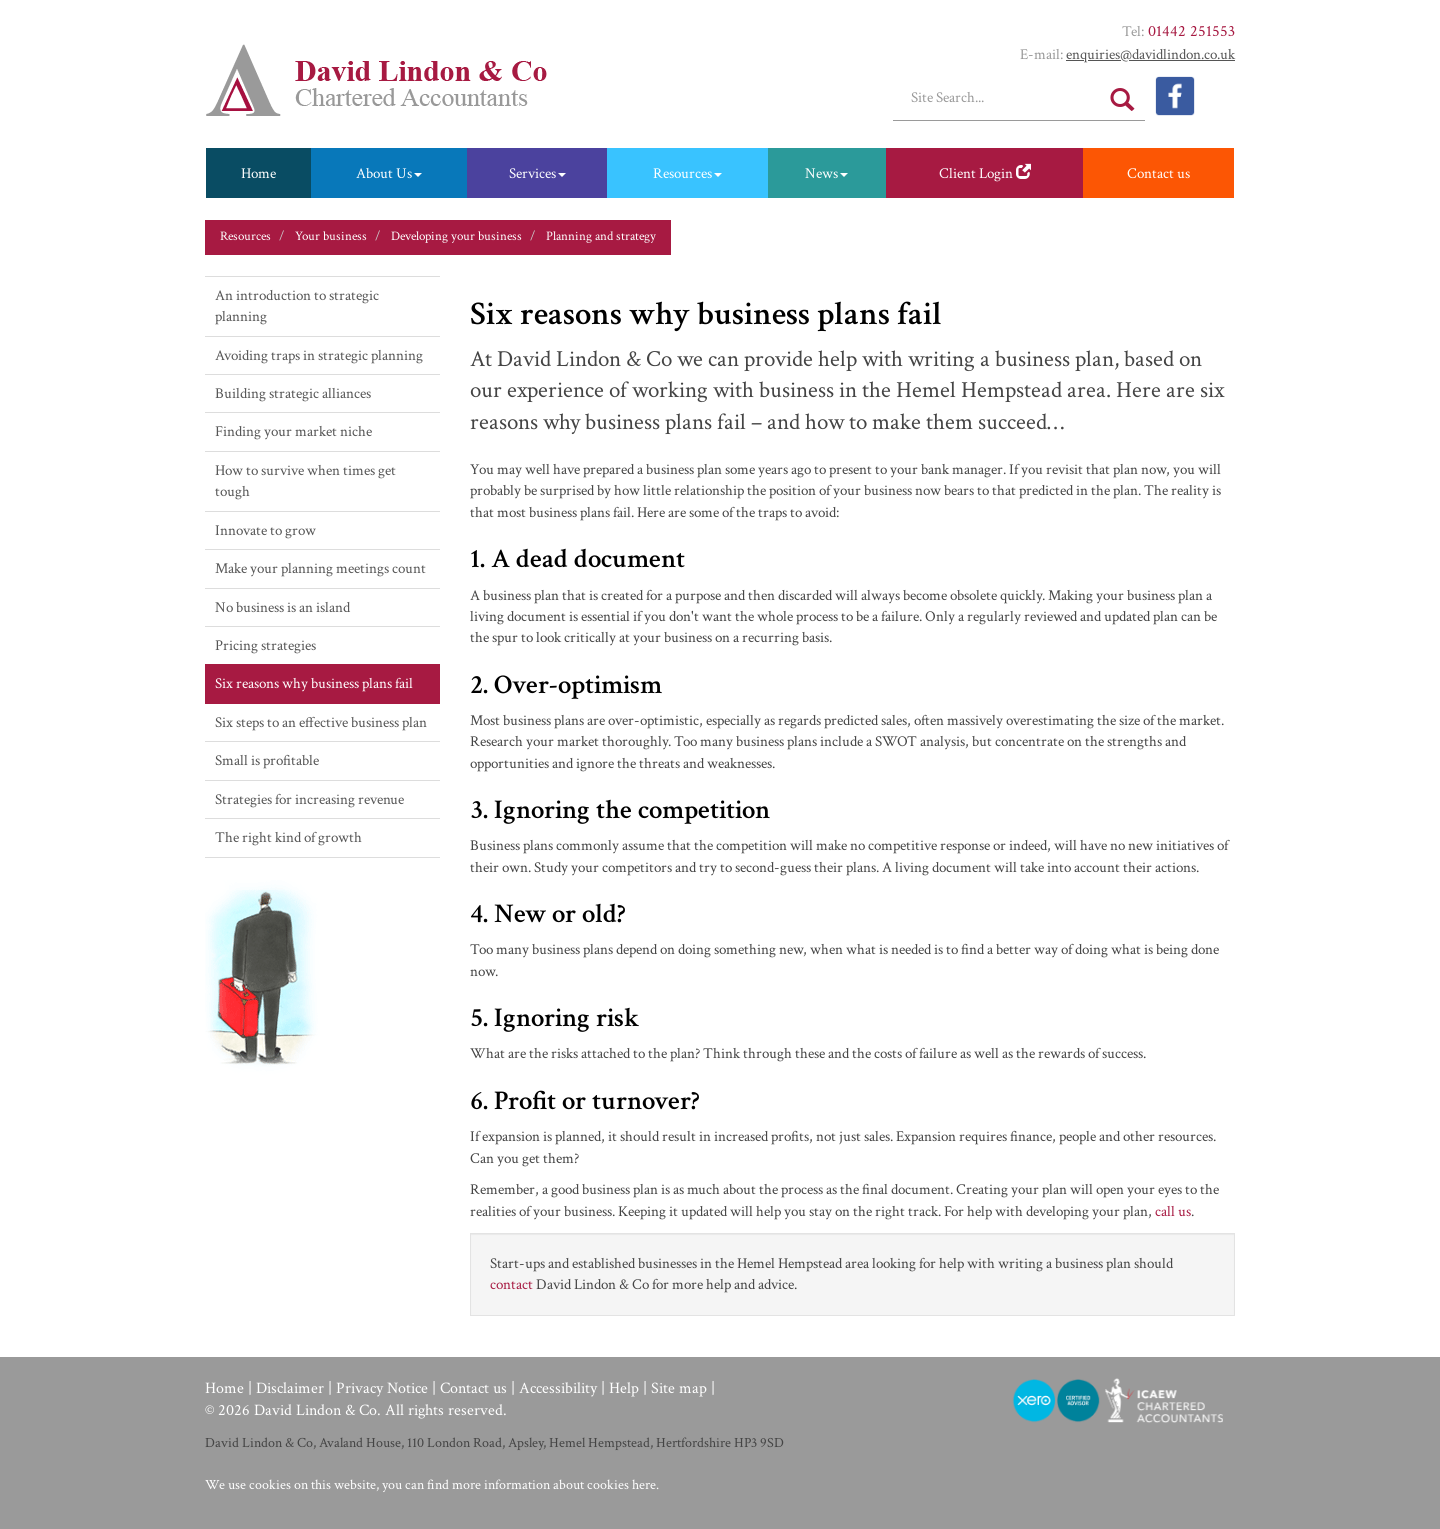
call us (1173, 1211)
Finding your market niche (293, 431)
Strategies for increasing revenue (309, 799)
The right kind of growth (288, 837)
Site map (679, 1388)
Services (537, 173)
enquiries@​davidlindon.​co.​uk (1150, 54)
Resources (687, 173)
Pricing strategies (265, 645)
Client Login (985, 173)
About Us (389, 173)
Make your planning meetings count (320, 568)
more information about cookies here (554, 1485)
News (826, 173)
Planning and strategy (601, 236)
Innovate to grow (265, 530)
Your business (331, 236)
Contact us (1158, 173)
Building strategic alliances (293, 393)
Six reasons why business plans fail (314, 683)
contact (511, 1284)
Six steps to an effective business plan (321, 722)
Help (624, 1388)
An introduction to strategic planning (297, 306)
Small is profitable (267, 760)
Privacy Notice (382, 1388)
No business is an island (282, 607)
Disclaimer (290, 1388)
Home (258, 173)
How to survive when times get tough (305, 481)
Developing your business (456, 236)
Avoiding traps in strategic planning (319, 355)
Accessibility (558, 1388)
